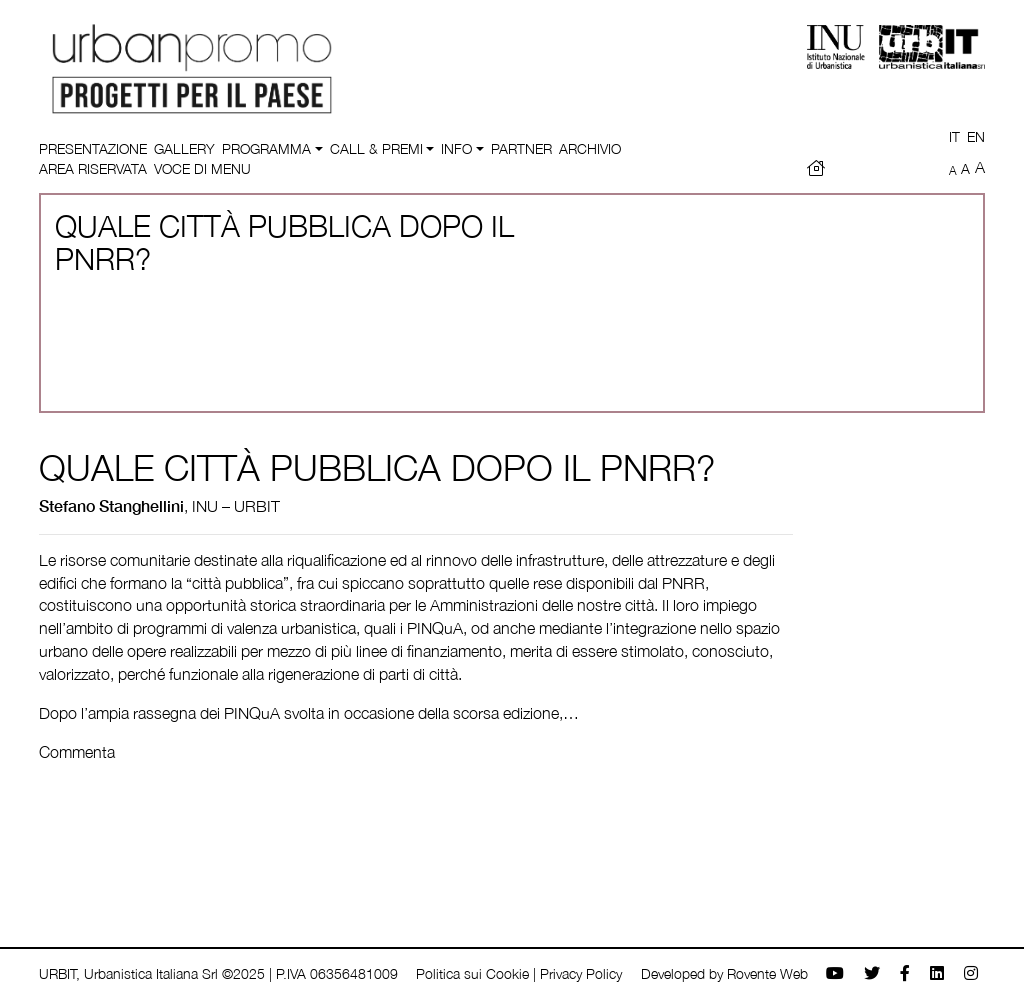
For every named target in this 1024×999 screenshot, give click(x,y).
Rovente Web (767, 973)
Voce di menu (202, 168)
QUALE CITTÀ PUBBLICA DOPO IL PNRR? (377, 467)
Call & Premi (376, 148)
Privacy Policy (581, 973)
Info (456, 148)
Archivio (590, 148)
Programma (266, 148)
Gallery (184, 148)
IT (954, 136)
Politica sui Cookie (472, 973)
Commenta (77, 752)
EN (976, 136)
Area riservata (93, 168)
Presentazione (93, 148)
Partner (521, 148)
